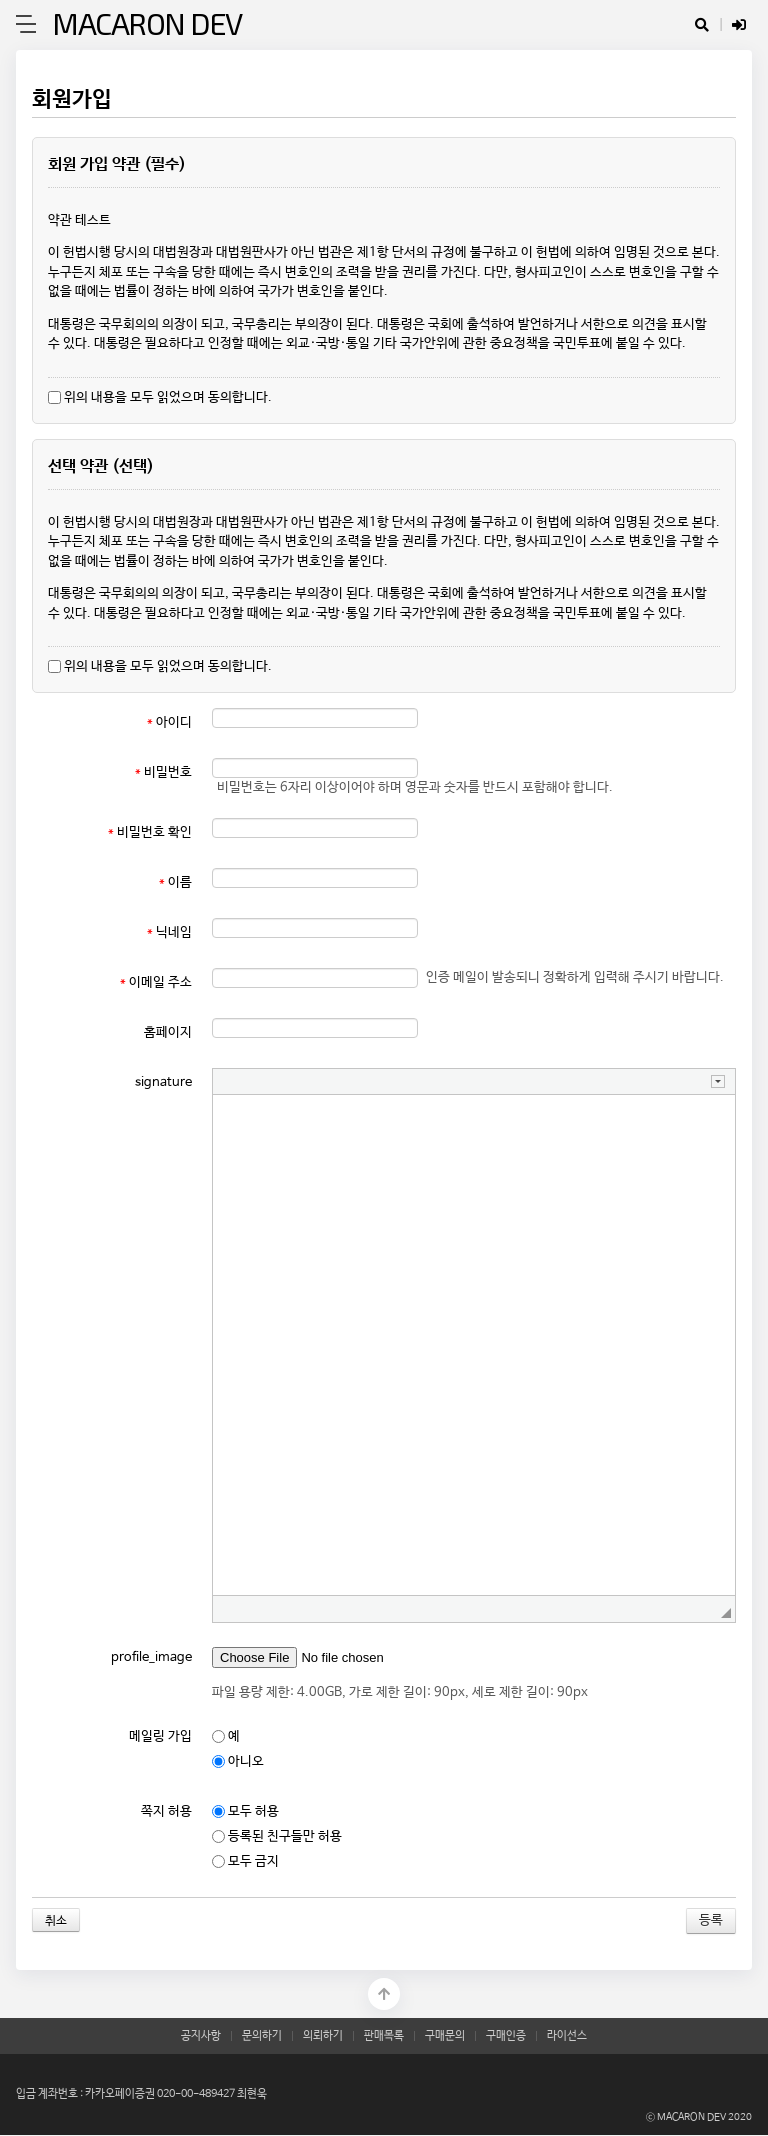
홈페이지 (168, 1032)
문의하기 (262, 2035)
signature (163, 1082)
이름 (175, 882)
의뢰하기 (323, 2035)
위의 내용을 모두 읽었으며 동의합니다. (160, 397)
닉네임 (169, 932)
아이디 (169, 722)
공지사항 (201, 2035)
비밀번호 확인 (150, 832)
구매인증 (506, 2035)
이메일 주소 (156, 982)
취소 (56, 1921)
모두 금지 (245, 1861)
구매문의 (445, 2035)
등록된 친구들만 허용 (277, 1836)
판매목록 (384, 2035)
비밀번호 (163, 772)
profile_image (151, 1657)
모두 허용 (245, 1811)
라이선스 (567, 2035)
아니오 (238, 1761)
